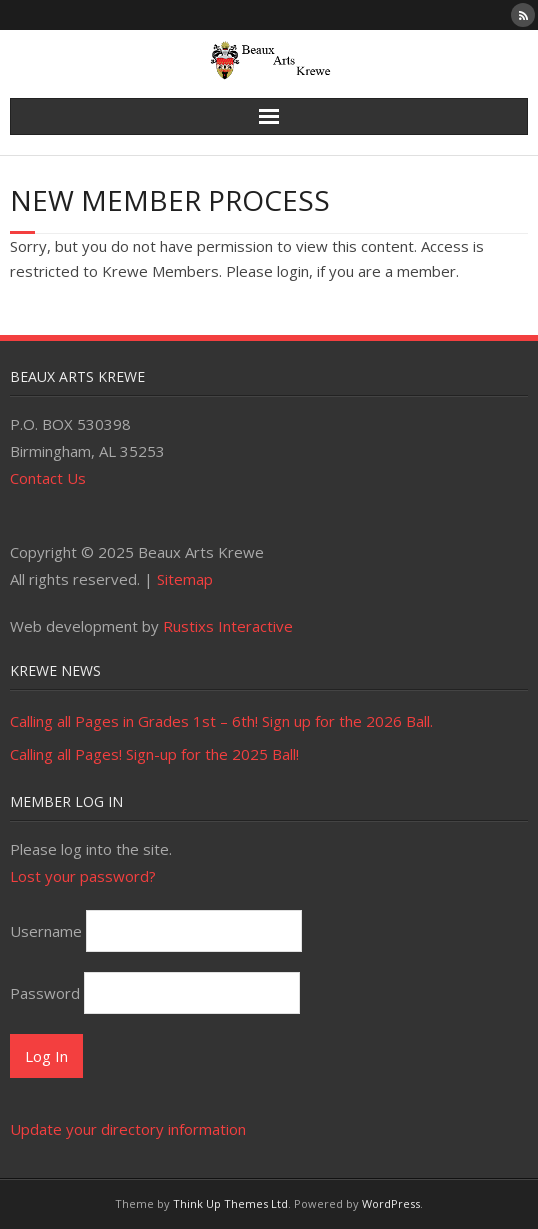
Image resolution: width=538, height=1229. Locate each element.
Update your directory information (128, 1129)
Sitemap (185, 579)
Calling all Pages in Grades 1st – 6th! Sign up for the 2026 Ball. (221, 721)
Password (45, 993)
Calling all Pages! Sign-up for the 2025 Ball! (154, 754)
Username (46, 931)
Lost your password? (83, 876)
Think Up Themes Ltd (230, 1203)
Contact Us (48, 478)
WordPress (391, 1203)
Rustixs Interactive (228, 626)
